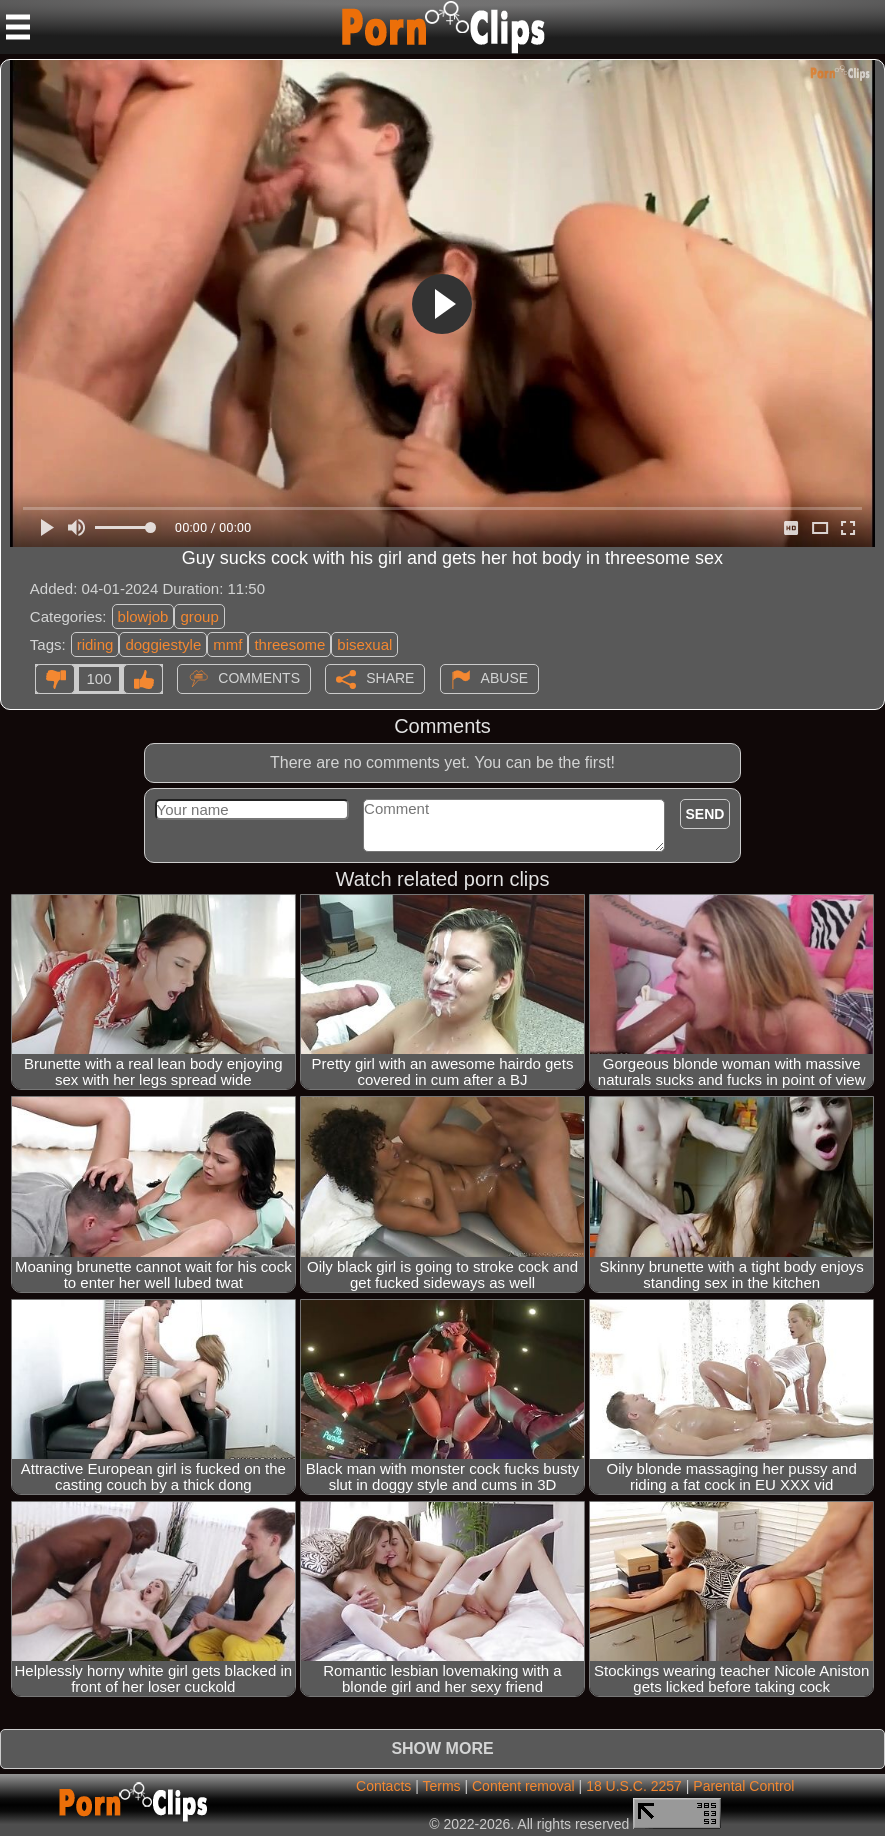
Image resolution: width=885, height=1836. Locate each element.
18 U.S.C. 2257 (634, 1786)
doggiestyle (163, 644)
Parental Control (743, 1786)
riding (95, 644)
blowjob (143, 616)
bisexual (364, 644)
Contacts (383, 1786)
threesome (289, 644)
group (199, 616)
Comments (259, 678)
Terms (441, 1786)
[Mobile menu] (18, 27)
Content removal (523, 1786)
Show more (442, 1748)
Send (705, 814)
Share (390, 678)
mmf (227, 644)
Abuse (504, 678)
